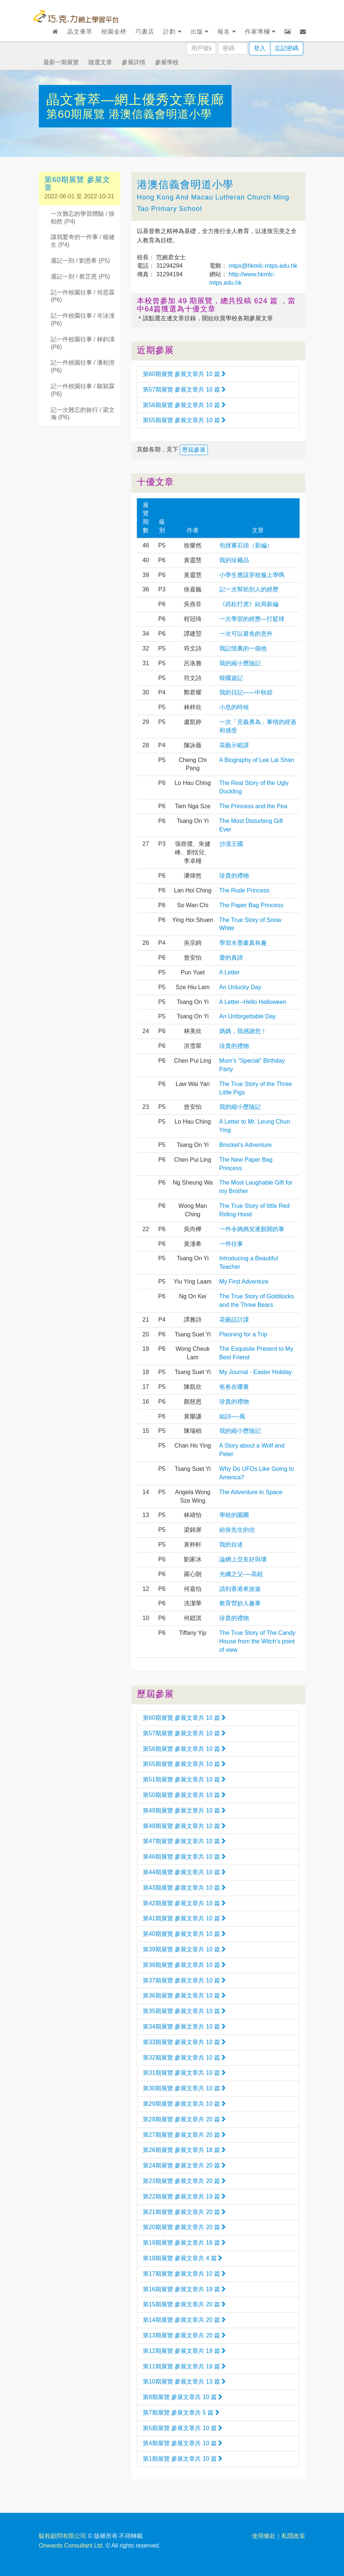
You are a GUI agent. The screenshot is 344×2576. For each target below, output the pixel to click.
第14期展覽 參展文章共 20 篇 (184, 2320)
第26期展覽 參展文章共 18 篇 (184, 2150)
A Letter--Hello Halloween (252, 1002)
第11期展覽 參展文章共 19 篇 (184, 2366)
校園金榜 (114, 31)
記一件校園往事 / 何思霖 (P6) (83, 296)
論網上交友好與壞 (243, 1559)
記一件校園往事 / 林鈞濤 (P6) (83, 343)
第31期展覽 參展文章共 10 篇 (184, 2073)
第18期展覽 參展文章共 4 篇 (182, 2258)
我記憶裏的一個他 (243, 648)
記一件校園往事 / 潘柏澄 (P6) (83, 366)
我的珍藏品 (234, 560)
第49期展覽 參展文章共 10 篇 (184, 1810)
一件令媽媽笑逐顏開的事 (251, 1229)
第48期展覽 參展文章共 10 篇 (184, 1826)
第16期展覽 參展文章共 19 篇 (184, 2289)
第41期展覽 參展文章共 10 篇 (184, 1918)
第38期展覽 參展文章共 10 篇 (184, 1965)
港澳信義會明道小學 (160, 114)
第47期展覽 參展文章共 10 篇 (184, 1841)
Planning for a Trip (243, 1334)
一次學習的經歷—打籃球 (251, 619)
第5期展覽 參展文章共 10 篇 (182, 2428)
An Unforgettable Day (247, 1016)
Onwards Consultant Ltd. (71, 2545)
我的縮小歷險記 (240, 663)
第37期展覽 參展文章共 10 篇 (184, 1980)
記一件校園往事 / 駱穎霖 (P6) (83, 390)
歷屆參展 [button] (194, 450)
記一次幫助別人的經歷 (249, 589)
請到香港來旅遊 (240, 1589)
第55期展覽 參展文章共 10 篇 (184, 420)
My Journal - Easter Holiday (255, 1372)
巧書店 (144, 31)
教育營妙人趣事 (240, 1603)
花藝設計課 (234, 1319)
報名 (226, 31)
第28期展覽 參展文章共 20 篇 (184, 2119)
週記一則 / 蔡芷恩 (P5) (80, 276)
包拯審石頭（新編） (246, 545)
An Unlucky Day (240, 987)
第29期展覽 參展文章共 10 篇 (184, 2104)
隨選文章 (100, 62)
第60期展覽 (77, 114)
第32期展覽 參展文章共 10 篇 (184, 2057)
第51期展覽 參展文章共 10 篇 (184, 1779)
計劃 (172, 31)
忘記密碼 (287, 48)
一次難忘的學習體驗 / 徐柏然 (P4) (83, 218)
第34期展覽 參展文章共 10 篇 (184, 2026)
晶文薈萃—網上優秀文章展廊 (135, 99)
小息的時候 (234, 707)
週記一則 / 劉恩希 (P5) (80, 260)
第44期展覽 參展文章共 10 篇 (184, 1872)
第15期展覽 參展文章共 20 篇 (184, 2304)
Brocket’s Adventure (245, 1145)
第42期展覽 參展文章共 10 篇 (184, 1903)
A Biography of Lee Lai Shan (256, 760)
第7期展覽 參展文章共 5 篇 (181, 2412)
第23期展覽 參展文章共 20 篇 (184, 2181)
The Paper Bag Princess (251, 905)
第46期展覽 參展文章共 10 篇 (184, 1857)
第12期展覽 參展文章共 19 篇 (184, 2351)
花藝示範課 (234, 745)
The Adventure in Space (251, 1492)
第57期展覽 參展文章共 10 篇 (184, 389)
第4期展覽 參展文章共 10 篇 (182, 2443)
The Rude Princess (244, 890)
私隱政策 (293, 2536)
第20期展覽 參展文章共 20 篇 (184, 2227)
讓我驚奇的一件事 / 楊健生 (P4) (83, 241)
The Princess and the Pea (253, 806)
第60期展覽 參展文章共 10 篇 (184, 374)
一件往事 (231, 1244)
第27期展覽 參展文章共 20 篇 (184, 2135)
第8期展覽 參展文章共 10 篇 (182, 2397)
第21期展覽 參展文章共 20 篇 (184, 2212)
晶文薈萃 (79, 31)
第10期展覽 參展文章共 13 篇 (184, 2381)
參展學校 (167, 62)
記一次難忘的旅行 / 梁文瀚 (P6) (83, 414)
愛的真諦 (231, 957)
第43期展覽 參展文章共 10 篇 (184, 1888)
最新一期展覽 (61, 62)
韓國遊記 (231, 678)
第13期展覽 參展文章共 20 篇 (184, 2335)
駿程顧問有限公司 (62, 2536)
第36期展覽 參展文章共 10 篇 (184, 1995)
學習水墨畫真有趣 (243, 943)
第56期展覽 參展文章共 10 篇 (184, 405)
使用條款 (264, 2536)
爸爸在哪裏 (234, 1387)
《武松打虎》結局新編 (249, 604)
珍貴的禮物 (234, 875)
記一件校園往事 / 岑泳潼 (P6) (83, 319)
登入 (260, 48)
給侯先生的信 (237, 1530)
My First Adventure (244, 1281)
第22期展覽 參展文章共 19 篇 (184, 2196)
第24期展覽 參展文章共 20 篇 (184, 2165)
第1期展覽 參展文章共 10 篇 (182, 2459)
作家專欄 (260, 31)
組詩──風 (232, 1416)
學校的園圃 (234, 1515)
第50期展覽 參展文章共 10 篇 (184, 1795)
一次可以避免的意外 (246, 634)
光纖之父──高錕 (241, 1574)
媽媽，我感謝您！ (243, 1031)
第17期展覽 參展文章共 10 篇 (184, 2274)
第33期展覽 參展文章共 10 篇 (184, 2042)
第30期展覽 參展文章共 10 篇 (184, 2088)
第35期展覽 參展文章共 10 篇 (184, 2011)
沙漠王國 (231, 844)
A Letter (229, 972)
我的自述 (231, 1544)
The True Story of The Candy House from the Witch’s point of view (257, 1641)
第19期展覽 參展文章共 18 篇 (184, 2243)
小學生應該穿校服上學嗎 (251, 575)
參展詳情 (133, 62)
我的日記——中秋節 (246, 692)
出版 (199, 31)
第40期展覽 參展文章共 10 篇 (184, 1934)
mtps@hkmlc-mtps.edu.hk (262, 266)
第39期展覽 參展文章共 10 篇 (184, 1949)
